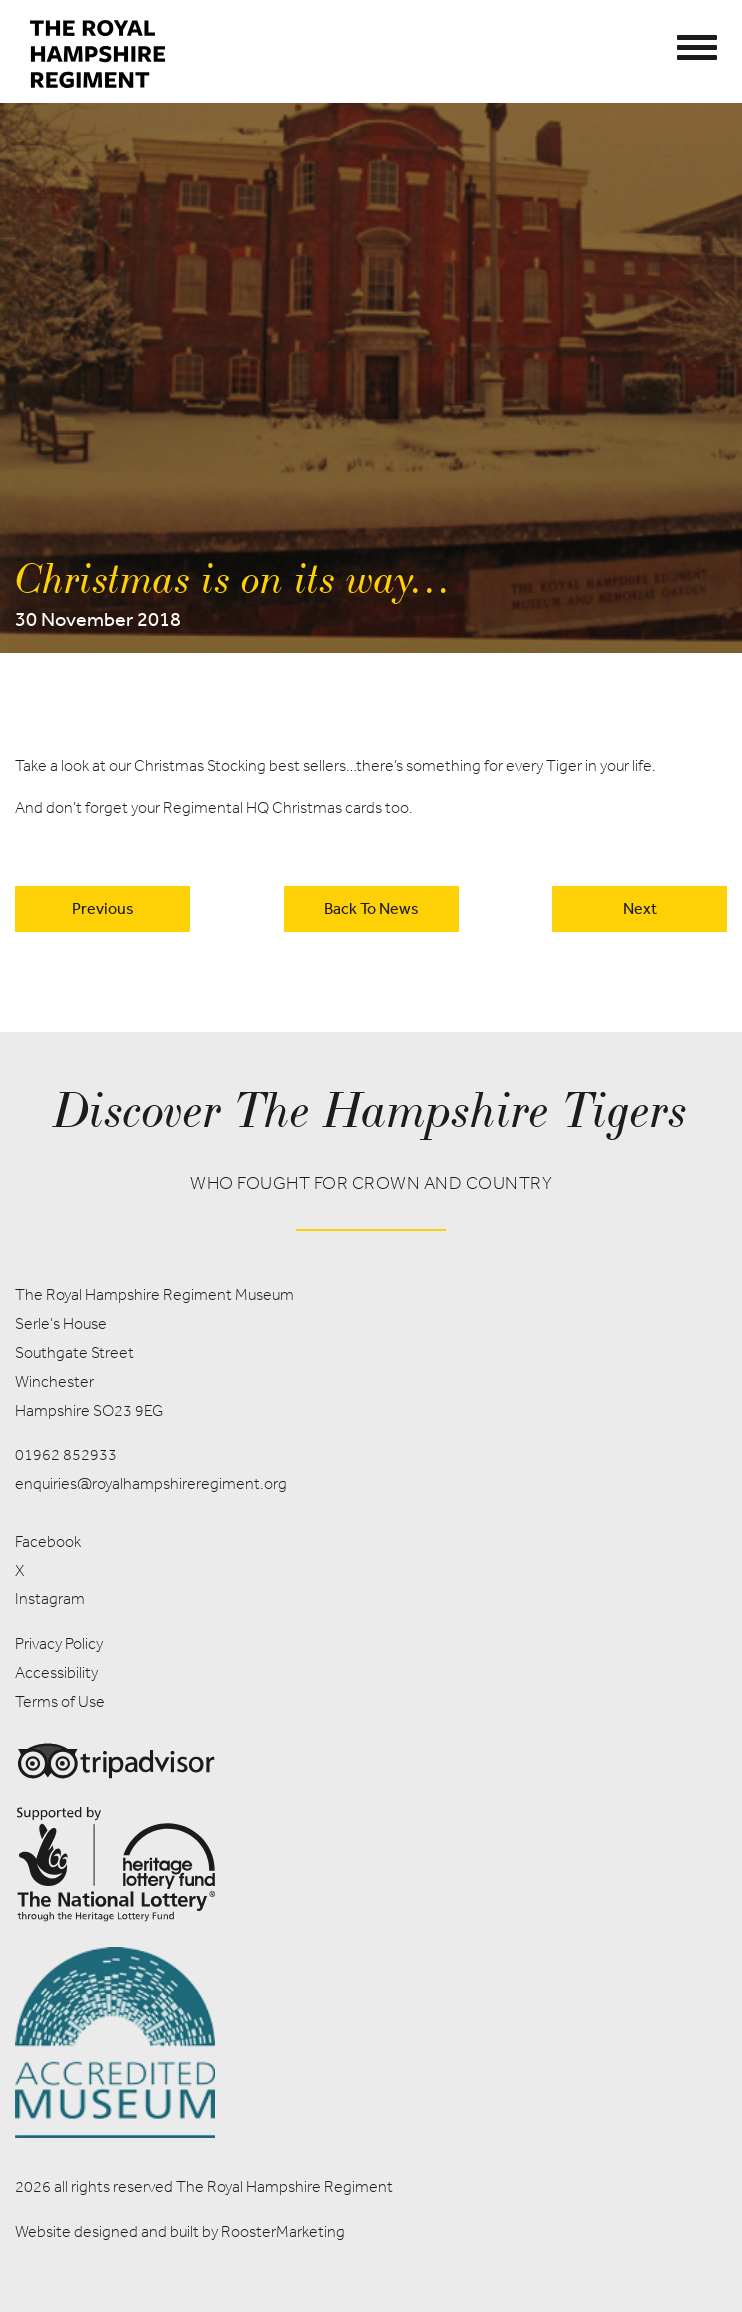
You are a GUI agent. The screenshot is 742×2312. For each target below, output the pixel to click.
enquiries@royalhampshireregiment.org (151, 1483)
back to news (371, 908)
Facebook (48, 1541)
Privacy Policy (59, 1643)
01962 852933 (66, 1454)
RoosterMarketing (283, 2231)
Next (640, 908)
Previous (103, 908)
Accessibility (56, 1672)
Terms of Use (60, 1701)
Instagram (50, 1598)
